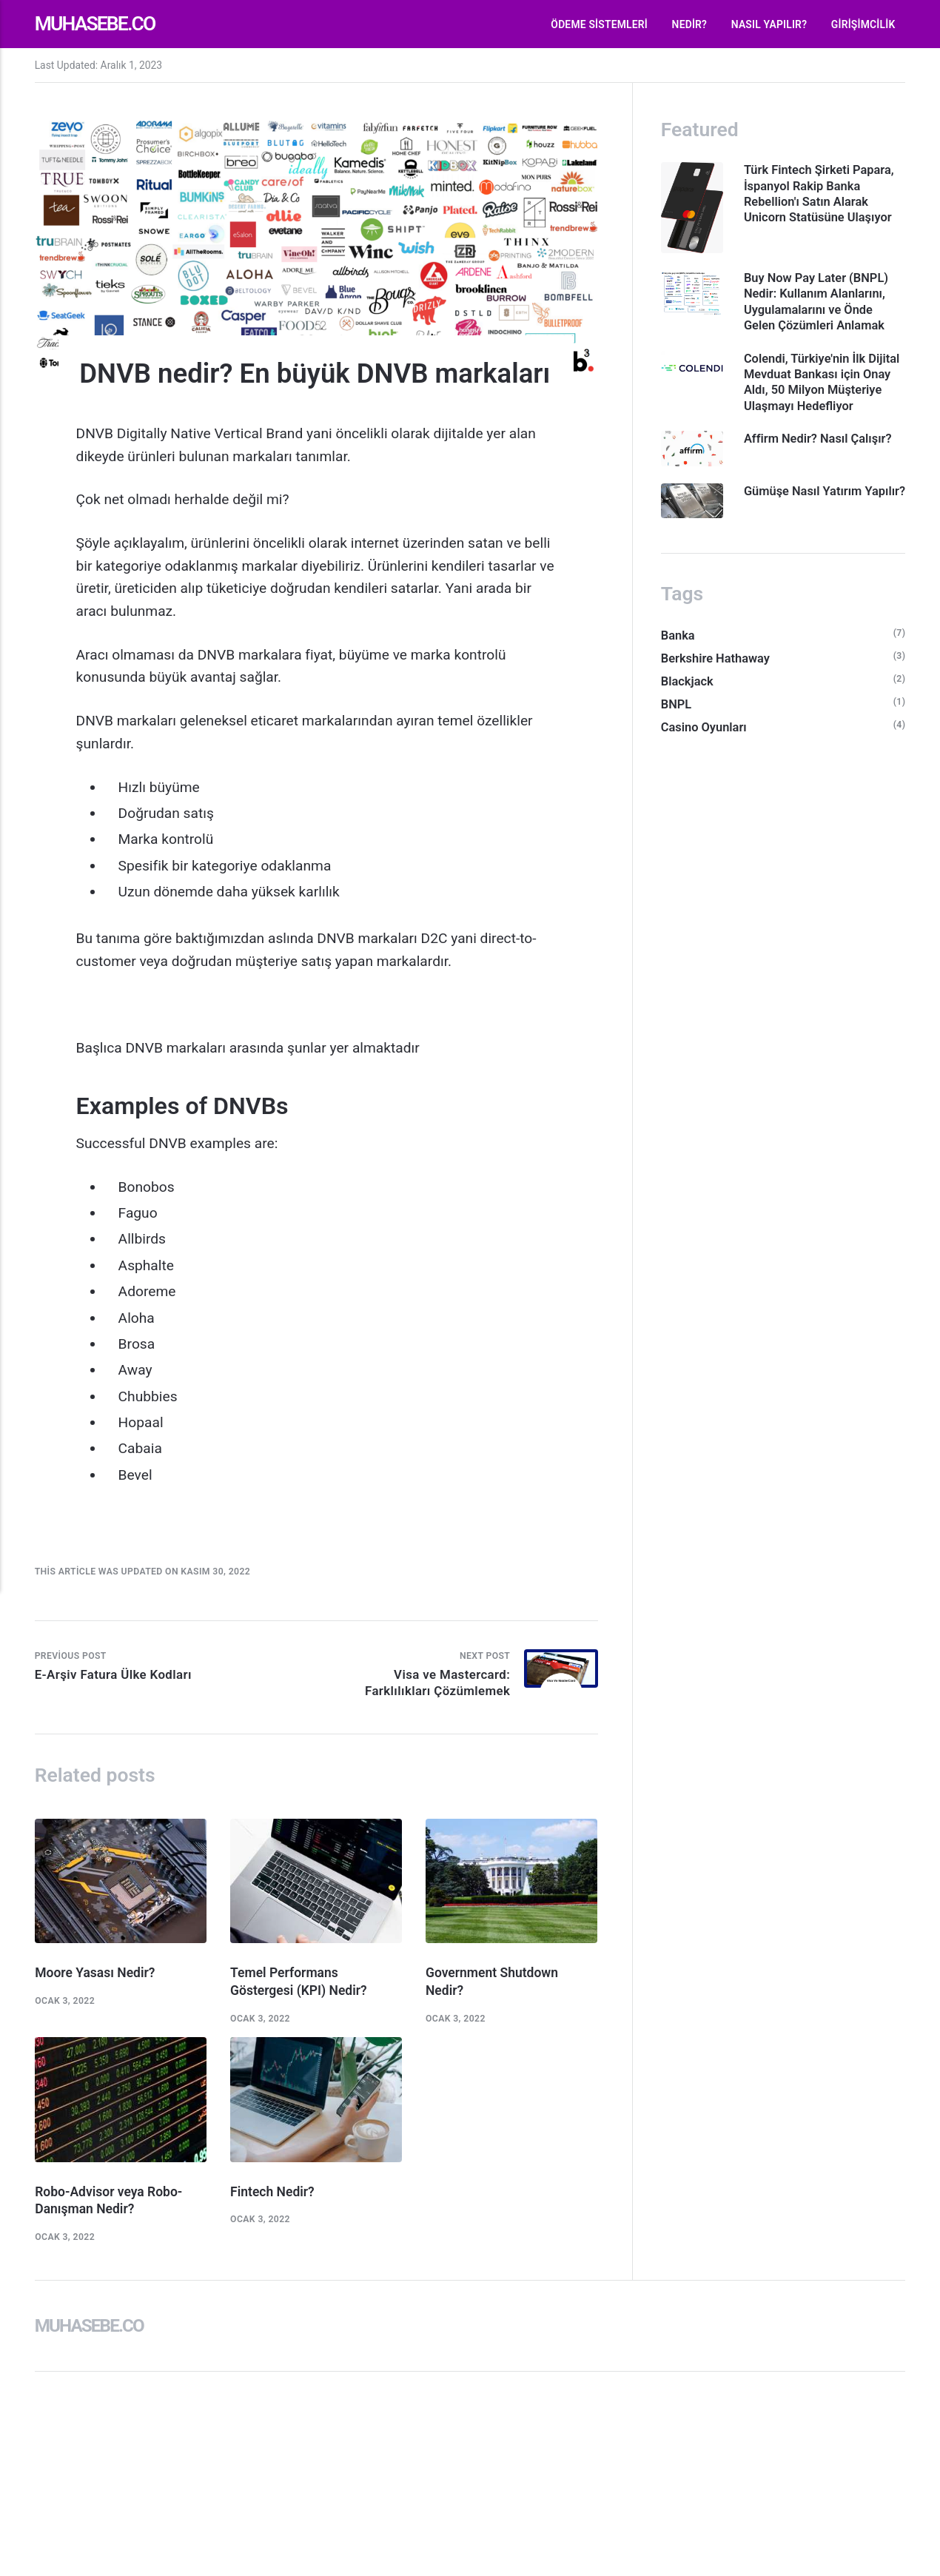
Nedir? (690, 24)
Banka (678, 660)
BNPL (677, 730)
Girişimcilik (863, 24)
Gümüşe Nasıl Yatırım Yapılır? (806, 521)
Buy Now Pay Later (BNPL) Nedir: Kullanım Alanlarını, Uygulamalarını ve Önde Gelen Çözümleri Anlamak (820, 304)
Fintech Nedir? (273, 2197)
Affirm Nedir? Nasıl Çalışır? (822, 460)
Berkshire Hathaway (717, 683)
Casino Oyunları (705, 753)
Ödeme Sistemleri (599, 24)
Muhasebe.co (99, 24)
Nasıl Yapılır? (769, 24)
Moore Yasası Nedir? (96, 1976)
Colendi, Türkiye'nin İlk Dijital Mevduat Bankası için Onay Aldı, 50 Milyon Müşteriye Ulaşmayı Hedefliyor (823, 395)
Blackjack (688, 707)
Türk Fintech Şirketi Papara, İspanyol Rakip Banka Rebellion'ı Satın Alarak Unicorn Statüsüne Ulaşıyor (823, 194)
